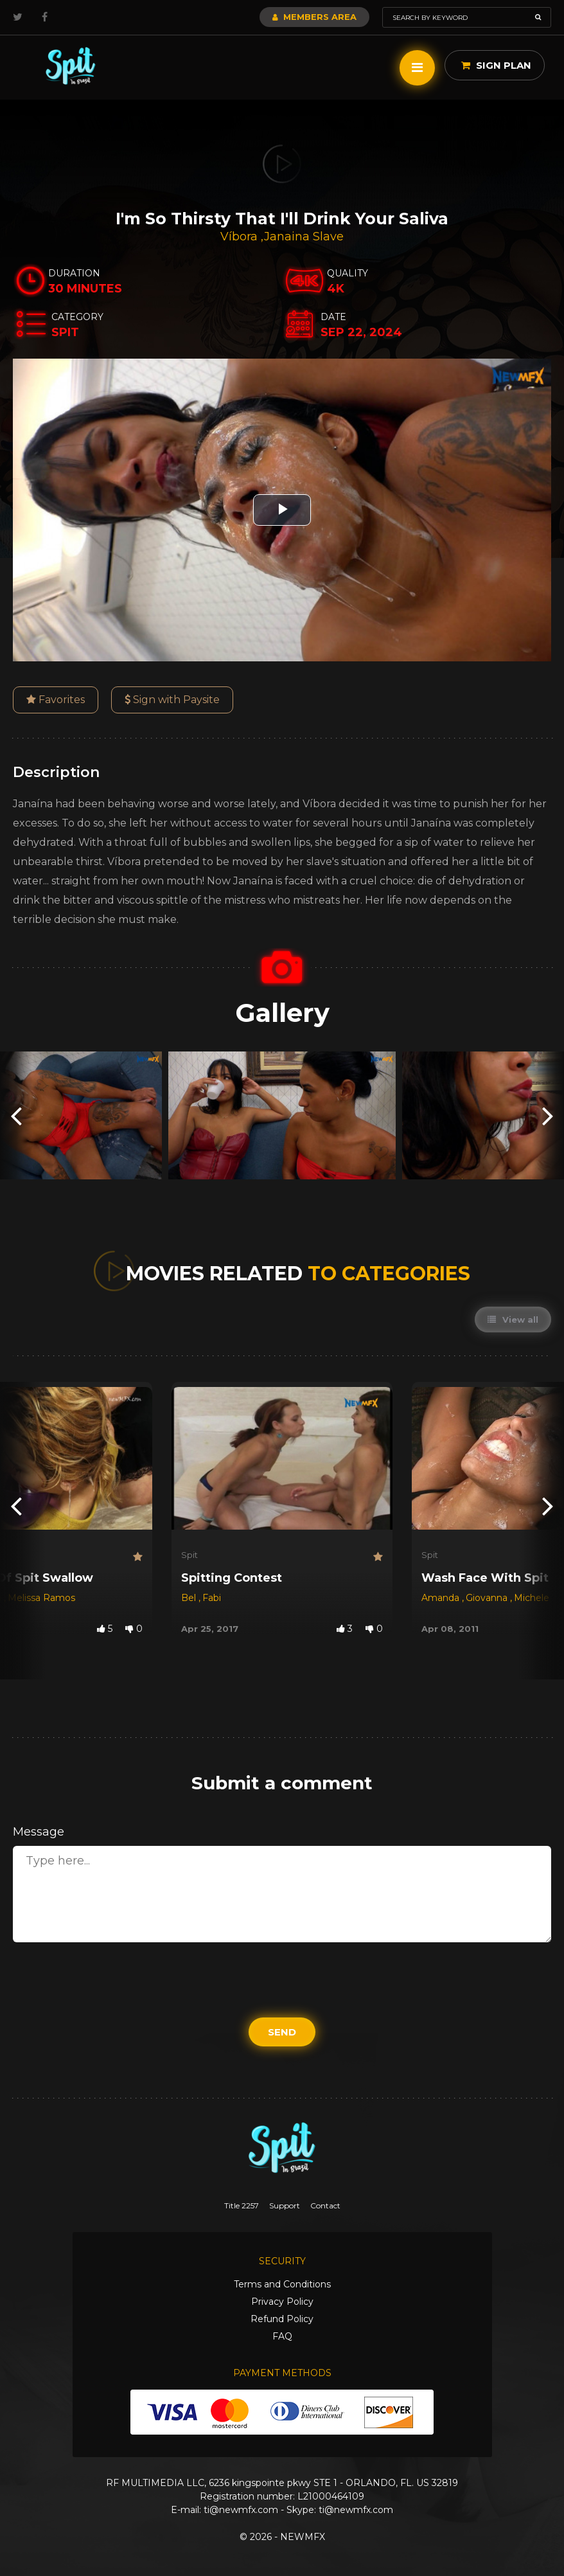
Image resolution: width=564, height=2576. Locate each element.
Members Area (314, 17)
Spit (189, 1555)
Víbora (240, 236)
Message (38, 1832)
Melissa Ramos (41, 1598)
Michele (531, 1598)
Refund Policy (282, 2319)
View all (513, 1319)
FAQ (282, 2336)
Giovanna (488, 1598)
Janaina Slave (304, 236)
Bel (189, 1598)
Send (282, 2032)
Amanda (441, 1598)
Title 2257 (241, 2205)
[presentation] (16, 1115)
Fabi (211, 1598)
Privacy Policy (282, 2301)
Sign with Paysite (172, 699)
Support (284, 2205)
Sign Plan (496, 65)
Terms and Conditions (282, 2284)
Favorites (55, 699)
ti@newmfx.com (241, 2510)
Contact (325, 2205)
